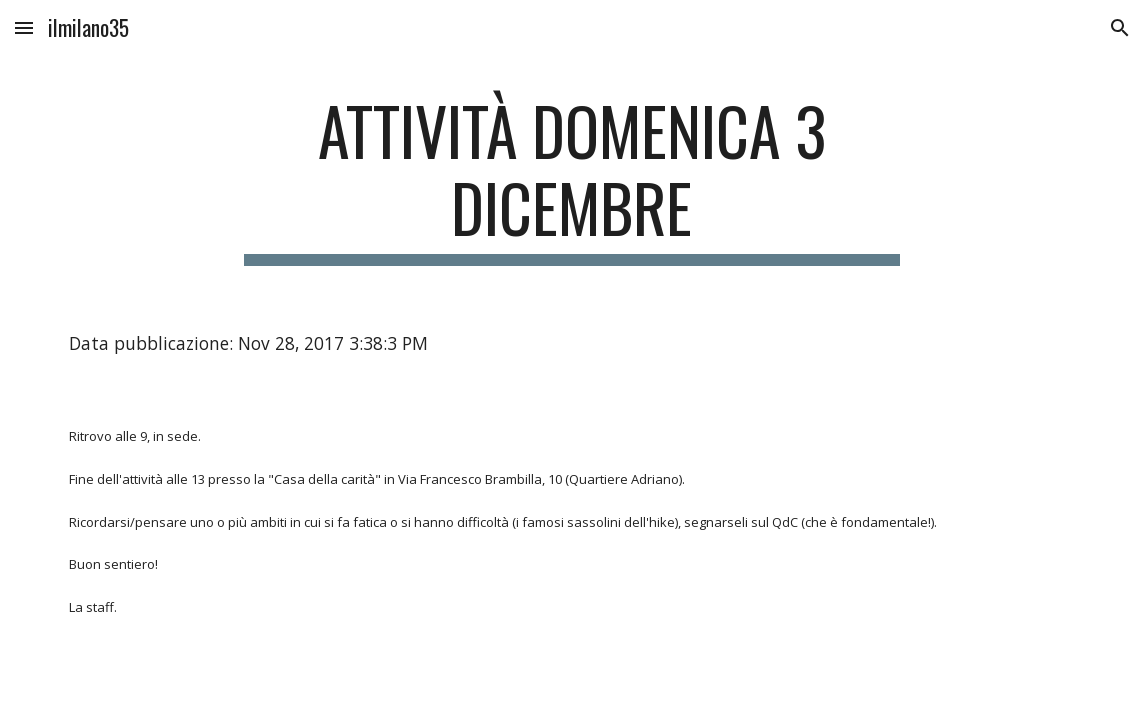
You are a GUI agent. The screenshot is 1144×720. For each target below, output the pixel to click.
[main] (572, 179)
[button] (24, 27)
